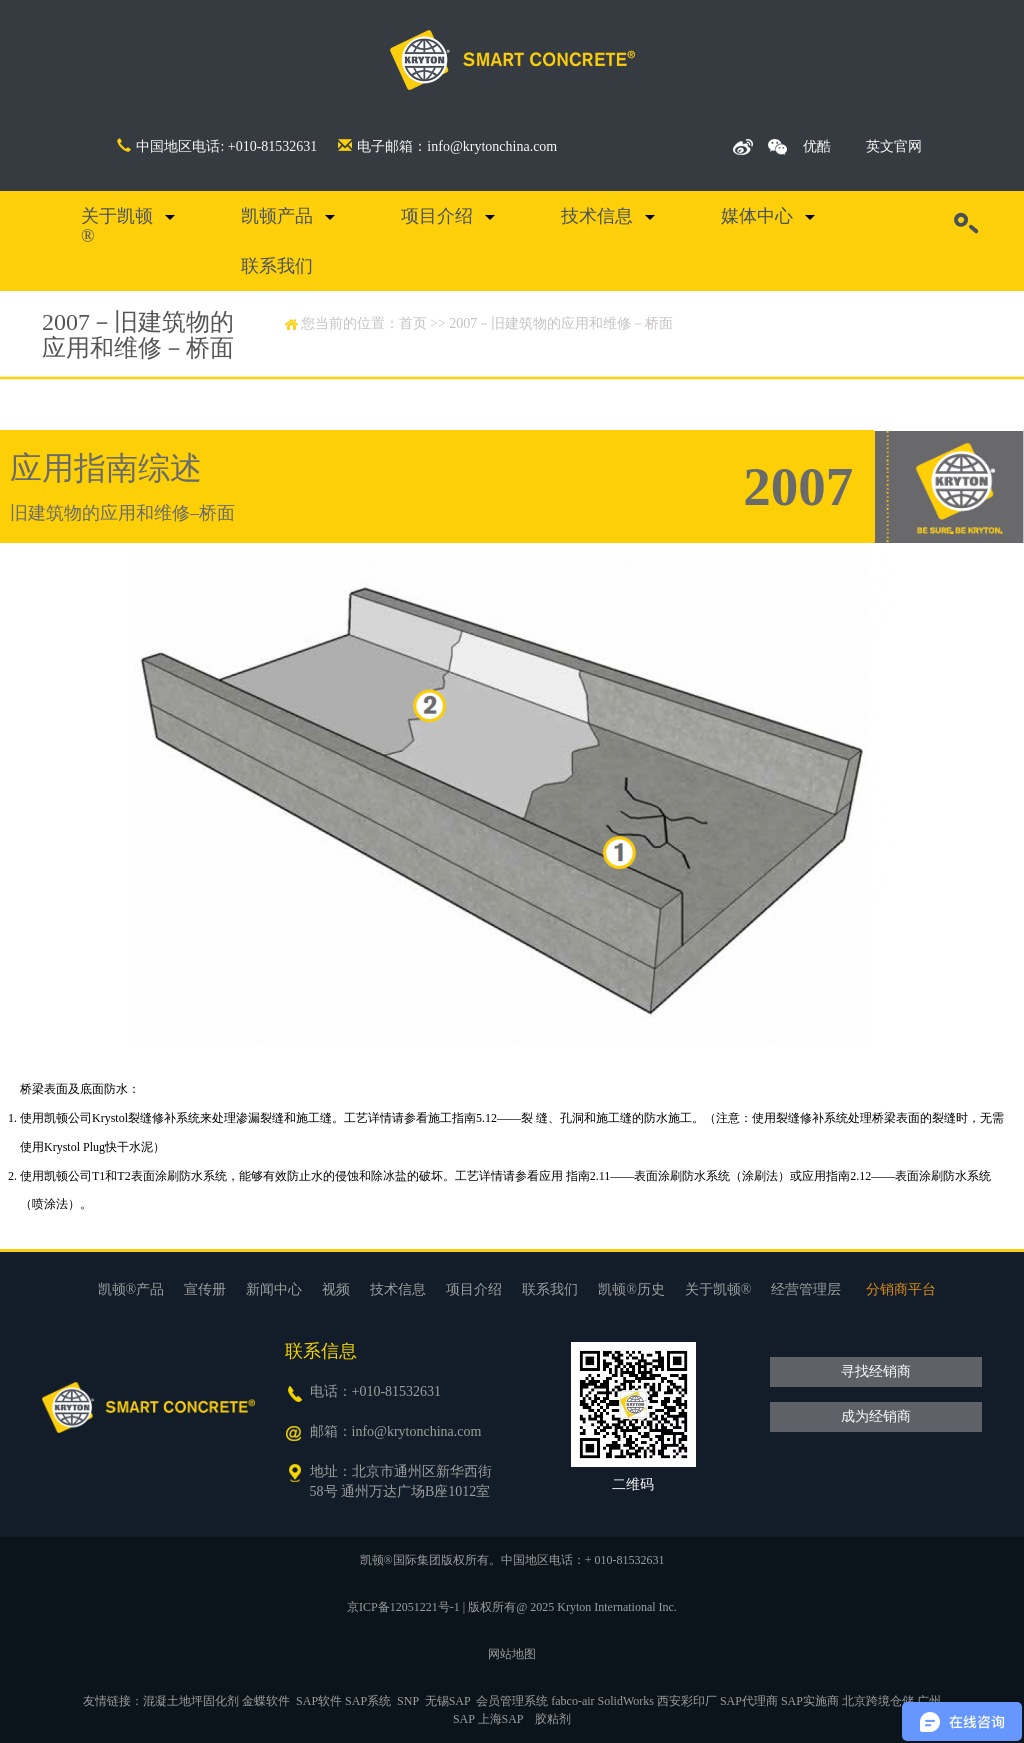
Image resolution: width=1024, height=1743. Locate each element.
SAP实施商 (810, 1701)
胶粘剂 (553, 1719)
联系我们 (277, 266)
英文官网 (894, 146)
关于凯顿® (117, 226)
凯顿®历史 (631, 1289)
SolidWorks (626, 1701)
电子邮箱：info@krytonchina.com (447, 146)
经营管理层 (806, 1289)
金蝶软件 (266, 1701)
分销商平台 (901, 1289)
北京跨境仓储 (878, 1701)
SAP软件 (319, 1701)
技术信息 (597, 216)
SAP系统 (368, 1701)
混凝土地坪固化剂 (191, 1701)
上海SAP (501, 1719)
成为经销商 (876, 1416)
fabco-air (572, 1701)
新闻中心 (274, 1289)
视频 (336, 1289)
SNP (408, 1701)
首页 (413, 323)
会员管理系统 (512, 1701)
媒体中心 (757, 216)
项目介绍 (437, 216)
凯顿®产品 (131, 1289)
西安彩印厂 (687, 1701)
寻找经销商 (876, 1371)
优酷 (817, 146)
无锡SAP (448, 1701)
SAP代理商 (749, 1701)
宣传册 (205, 1289)
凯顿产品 (277, 216)
